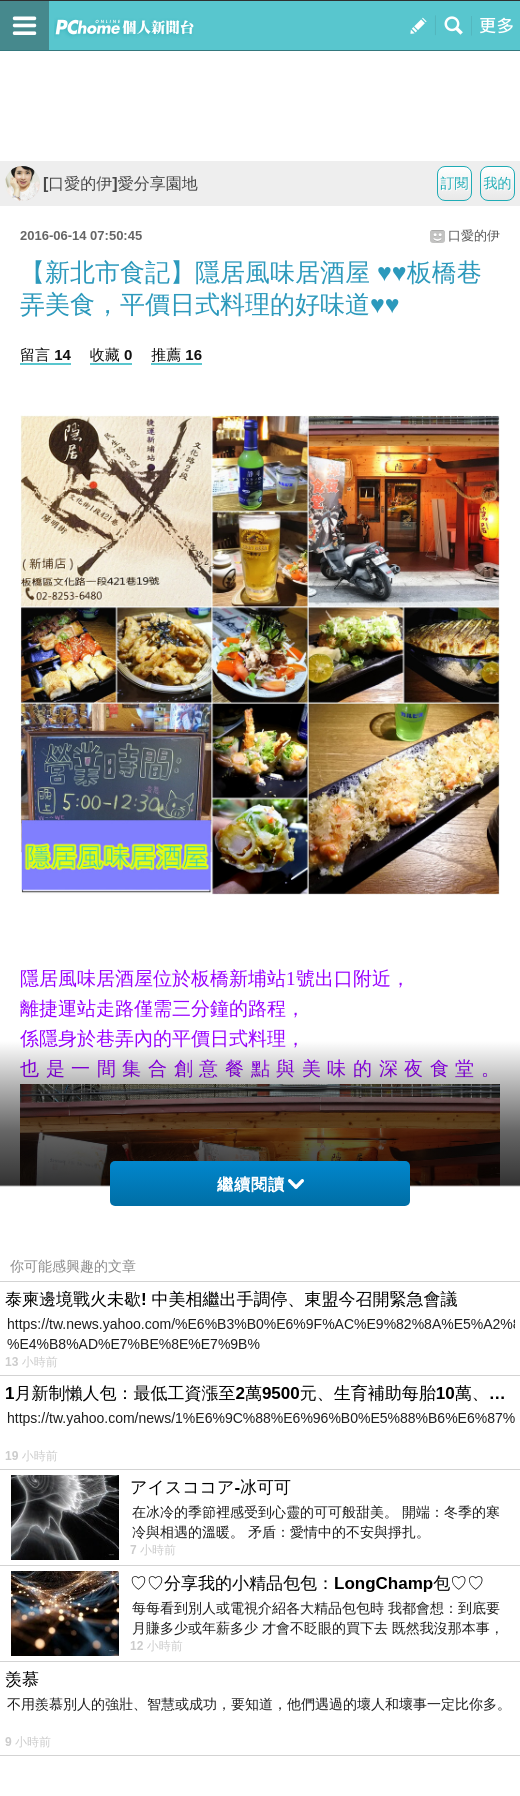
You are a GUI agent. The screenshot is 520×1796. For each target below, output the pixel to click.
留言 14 (45, 354)
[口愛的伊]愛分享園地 (101, 183)
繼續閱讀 (260, 1184)
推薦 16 (176, 354)
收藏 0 (111, 354)
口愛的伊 (474, 235)
